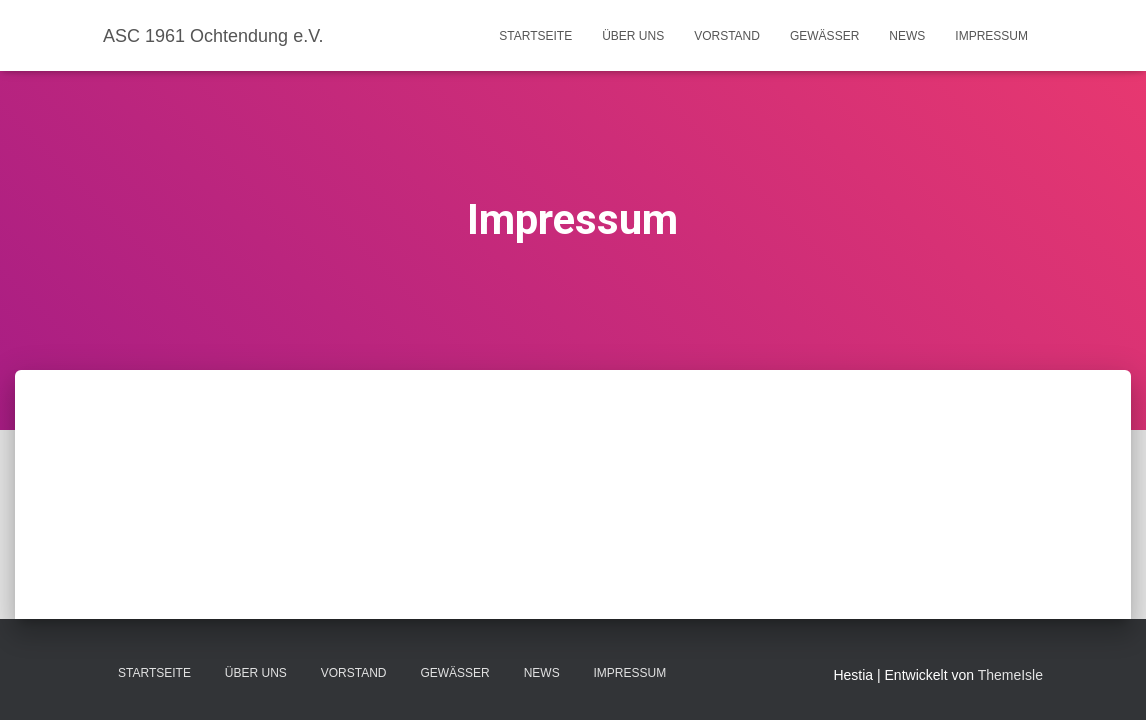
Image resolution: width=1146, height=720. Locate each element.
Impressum (991, 36)
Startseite (535, 36)
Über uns (633, 36)
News (907, 36)
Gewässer (824, 36)
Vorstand (727, 36)
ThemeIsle (1010, 675)
